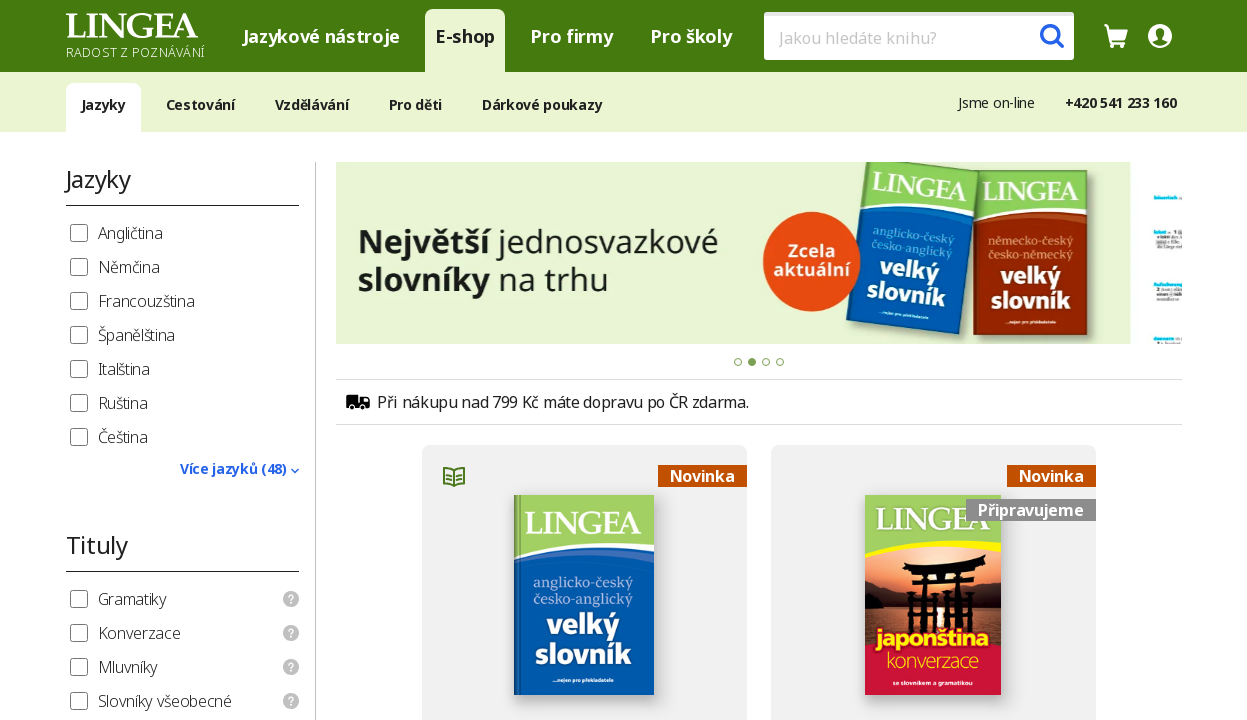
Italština (124, 369)
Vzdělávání (312, 104)
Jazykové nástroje (322, 36)
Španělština (136, 335)
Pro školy (690, 36)
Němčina (129, 267)
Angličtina (130, 233)
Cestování (200, 104)
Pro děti (415, 104)
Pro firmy (571, 36)
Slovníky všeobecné (165, 701)
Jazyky (103, 104)
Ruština (123, 403)
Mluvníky (128, 667)
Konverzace (139, 633)
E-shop (465, 36)
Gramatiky (132, 599)
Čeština (123, 437)
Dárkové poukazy (542, 104)
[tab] (738, 362)
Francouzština (146, 301)
